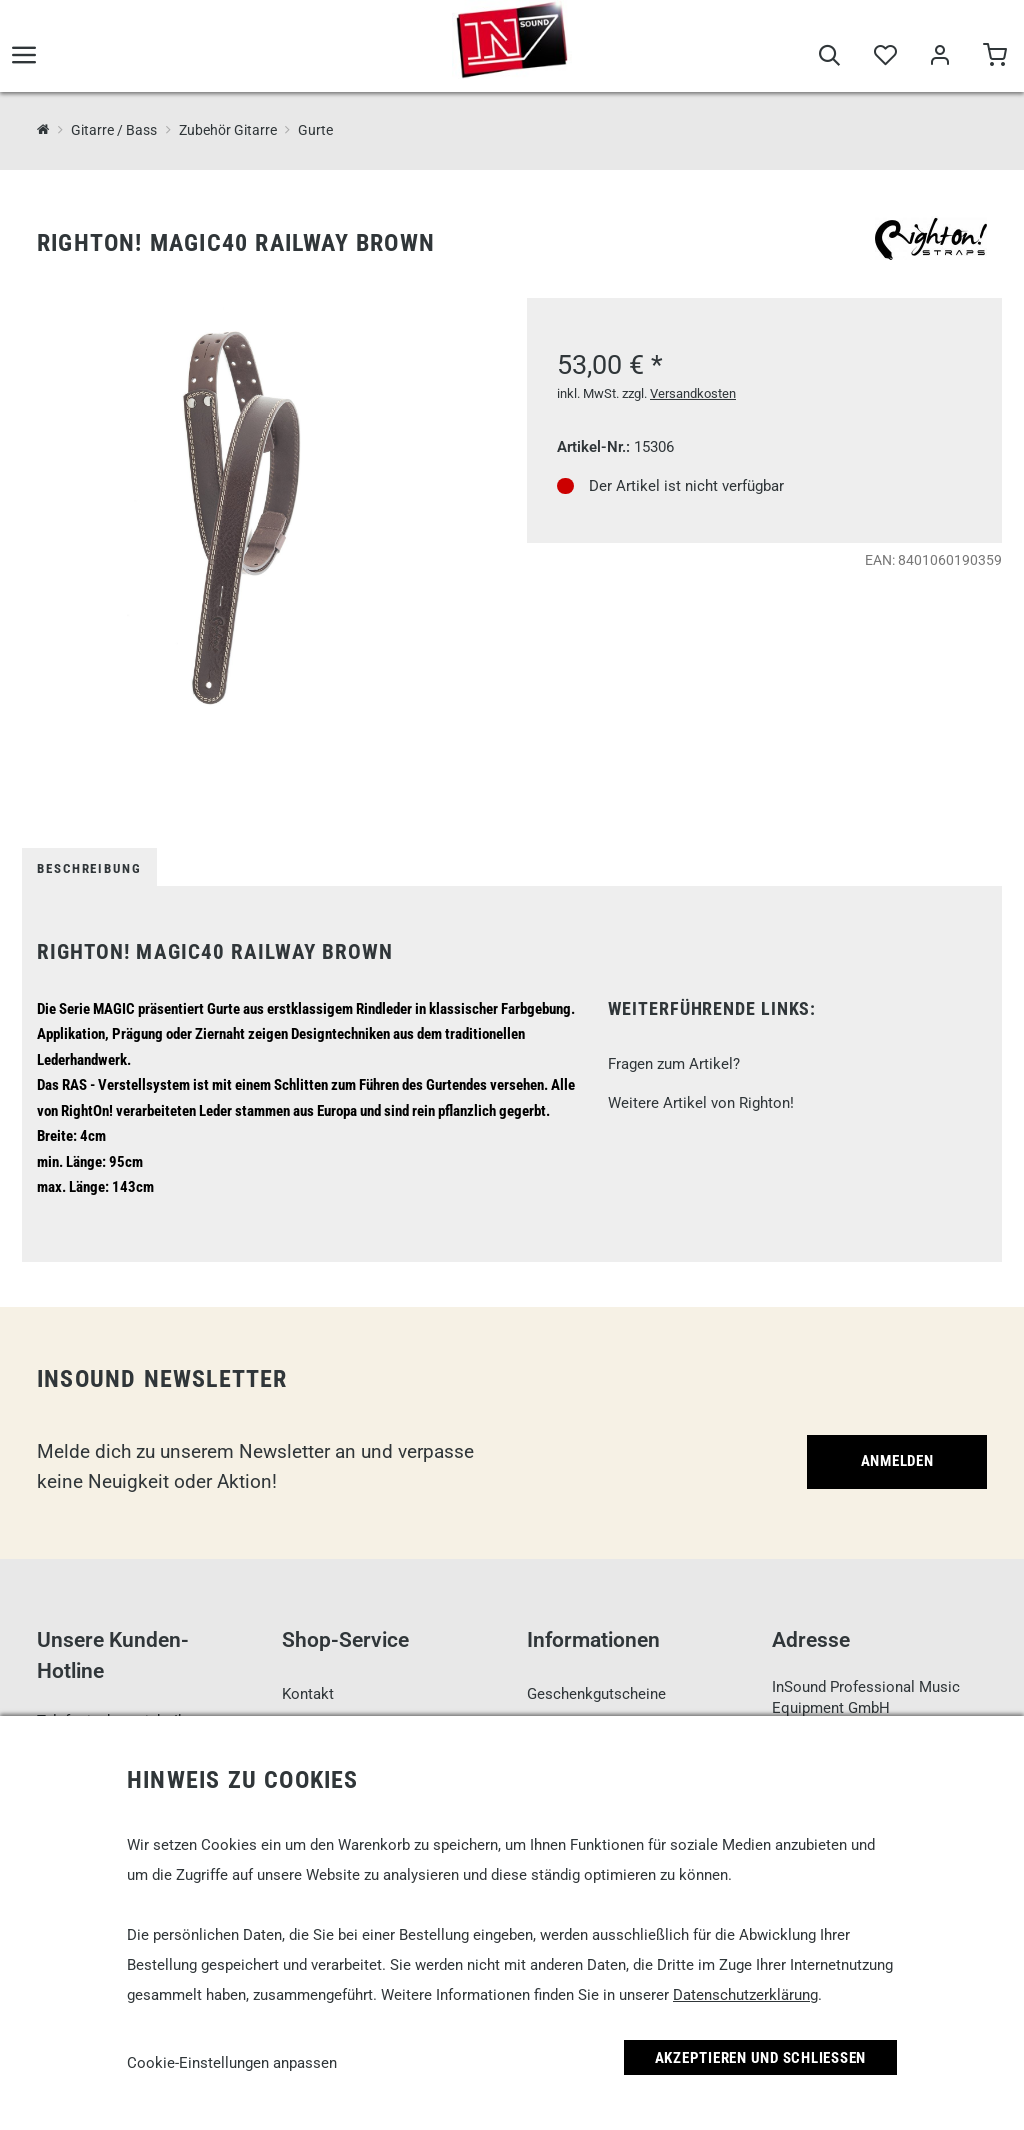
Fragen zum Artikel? (674, 1064)
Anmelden (897, 1461)
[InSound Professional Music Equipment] (43, 129)
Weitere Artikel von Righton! (701, 1103)
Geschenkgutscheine (596, 1694)
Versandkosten (693, 393)
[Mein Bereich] (939, 62)
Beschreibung (89, 868)
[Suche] (829, 62)
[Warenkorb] (994, 62)
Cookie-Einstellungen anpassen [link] (232, 2063)
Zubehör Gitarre (228, 130)
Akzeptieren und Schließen (761, 2058)
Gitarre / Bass (114, 130)
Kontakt (308, 1694)
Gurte (315, 130)
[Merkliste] (884, 62)
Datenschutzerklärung (745, 1995)
